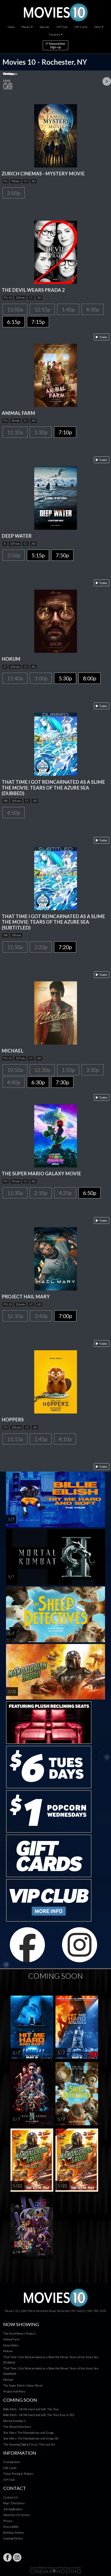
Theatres (54, 34)
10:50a (15, 1070)
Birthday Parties (13, 2532)
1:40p (68, 309)
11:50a (15, 947)
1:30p (40, 432)
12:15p (42, 309)
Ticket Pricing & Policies (18, 2473)
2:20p (40, 947)
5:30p (65, 678)
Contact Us (10, 2497)
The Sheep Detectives (17, 2426)
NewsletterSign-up (55, 45)
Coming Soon (11, 2462)
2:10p (40, 1193)
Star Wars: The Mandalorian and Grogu (28, 2432)
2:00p (13, 193)
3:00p (40, 678)
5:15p (37, 555)
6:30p (37, 1082)
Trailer (101, 337)
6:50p (89, 1193)
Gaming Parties (13, 2538)
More (98, 27)
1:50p (68, 1070)
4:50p (13, 812)
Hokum (8, 2351)
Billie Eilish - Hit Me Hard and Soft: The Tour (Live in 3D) (38, 2415)
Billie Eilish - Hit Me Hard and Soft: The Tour (31, 2409)
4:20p (65, 1193)
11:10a (15, 432)
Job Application (12, 2509)
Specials (44, 27)
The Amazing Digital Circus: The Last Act (29, 2444)
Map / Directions (14, 2503)
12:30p (42, 1070)
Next (106, 81)
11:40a (15, 678)
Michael (8, 2379)
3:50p (13, 555)
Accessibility (11, 2526)
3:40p (40, 1316)
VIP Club (61, 27)
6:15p (13, 322)
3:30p (92, 1070)
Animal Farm (11, 2339)
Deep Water (11, 2345)
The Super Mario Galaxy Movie (23, 2385)
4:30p (92, 309)
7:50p (62, 555)
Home (11, 27)
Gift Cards (81, 27)
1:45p (40, 1439)
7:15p (37, 322)
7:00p (65, 1316)
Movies (26, 27)
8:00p (89, 678)
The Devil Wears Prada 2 (19, 2333)
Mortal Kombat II (14, 2421)
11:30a (15, 1193)
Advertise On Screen (16, 2515)
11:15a (15, 1439)
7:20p (65, 947)
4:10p (65, 1439)
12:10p (15, 1316)
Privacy (8, 2521)
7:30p (62, 1082)
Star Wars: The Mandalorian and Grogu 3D (31, 2438)
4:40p (13, 1082)
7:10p (65, 432)
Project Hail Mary (14, 2391)
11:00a (15, 309)
